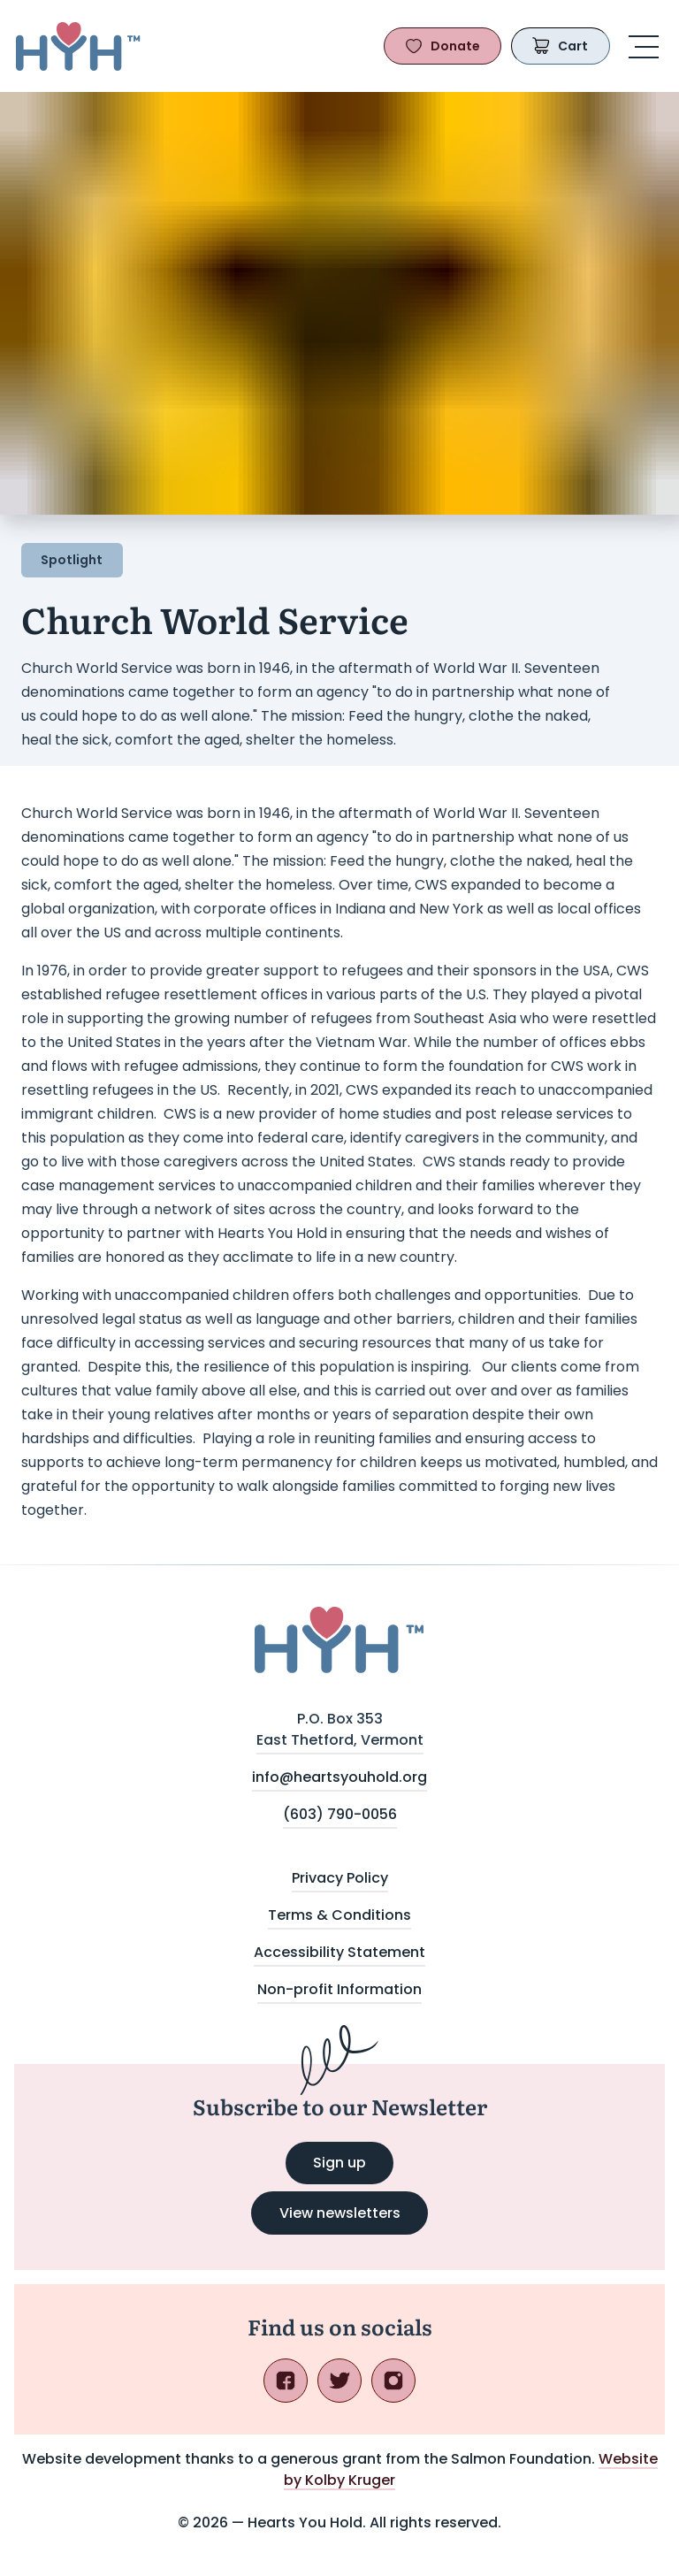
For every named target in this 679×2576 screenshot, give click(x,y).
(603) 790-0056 (340, 1814)
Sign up (353, 2167)
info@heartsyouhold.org (339, 1777)
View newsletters (340, 2213)
